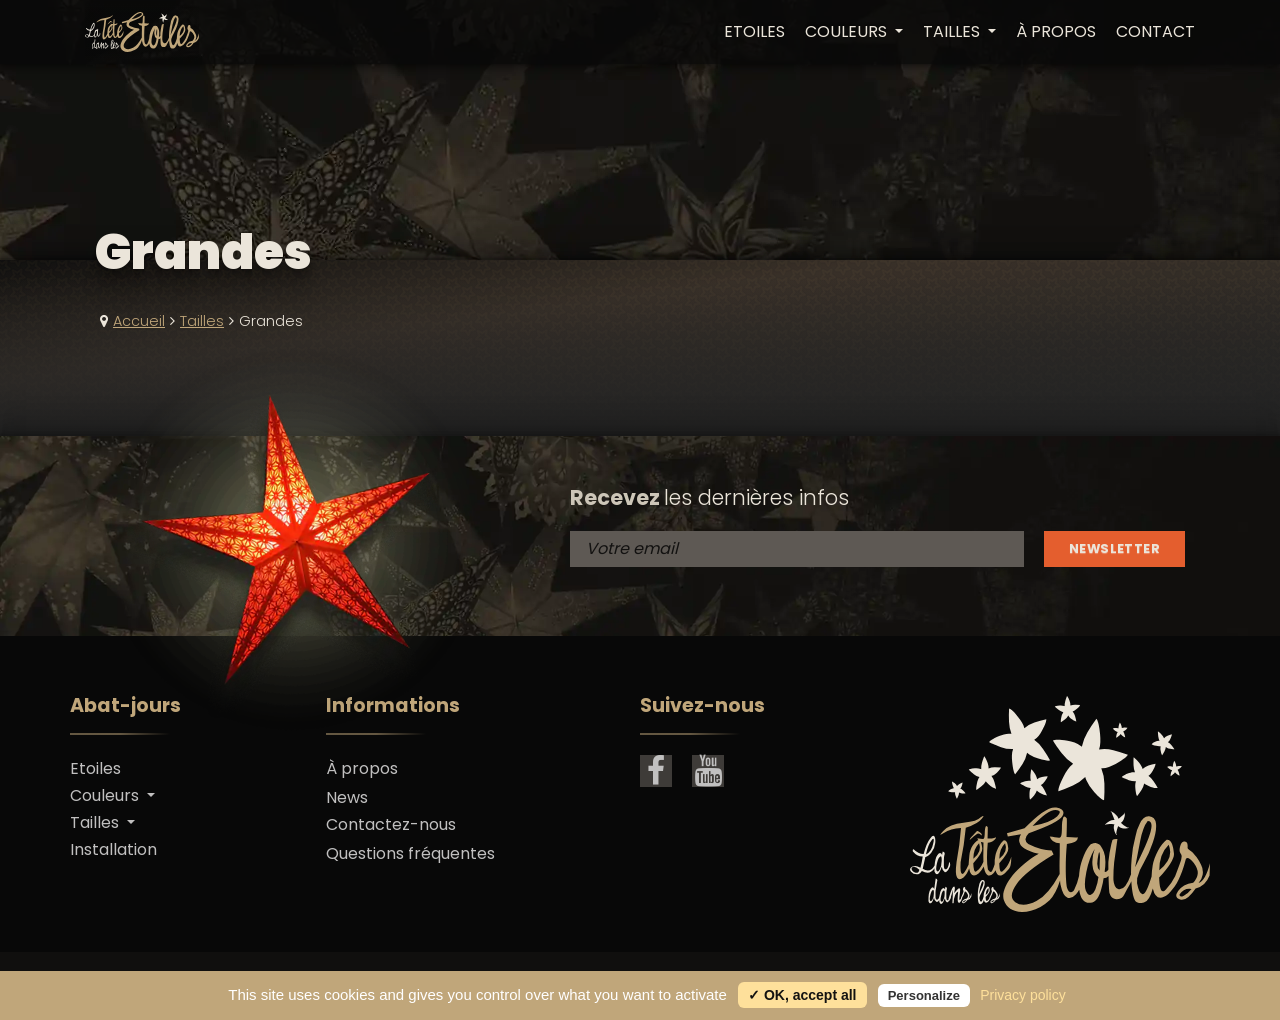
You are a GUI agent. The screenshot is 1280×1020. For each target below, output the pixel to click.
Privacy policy (1023, 995)
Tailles (202, 321)
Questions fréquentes (410, 853)
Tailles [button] (953, 32)
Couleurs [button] (848, 32)
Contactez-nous (391, 824)
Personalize (924, 995)
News (347, 797)
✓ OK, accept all (802, 995)
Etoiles (754, 32)
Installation (113, 849)
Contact (1155, 32)
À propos (1056, 32)
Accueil (139, 321)
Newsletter (1114, 548)
